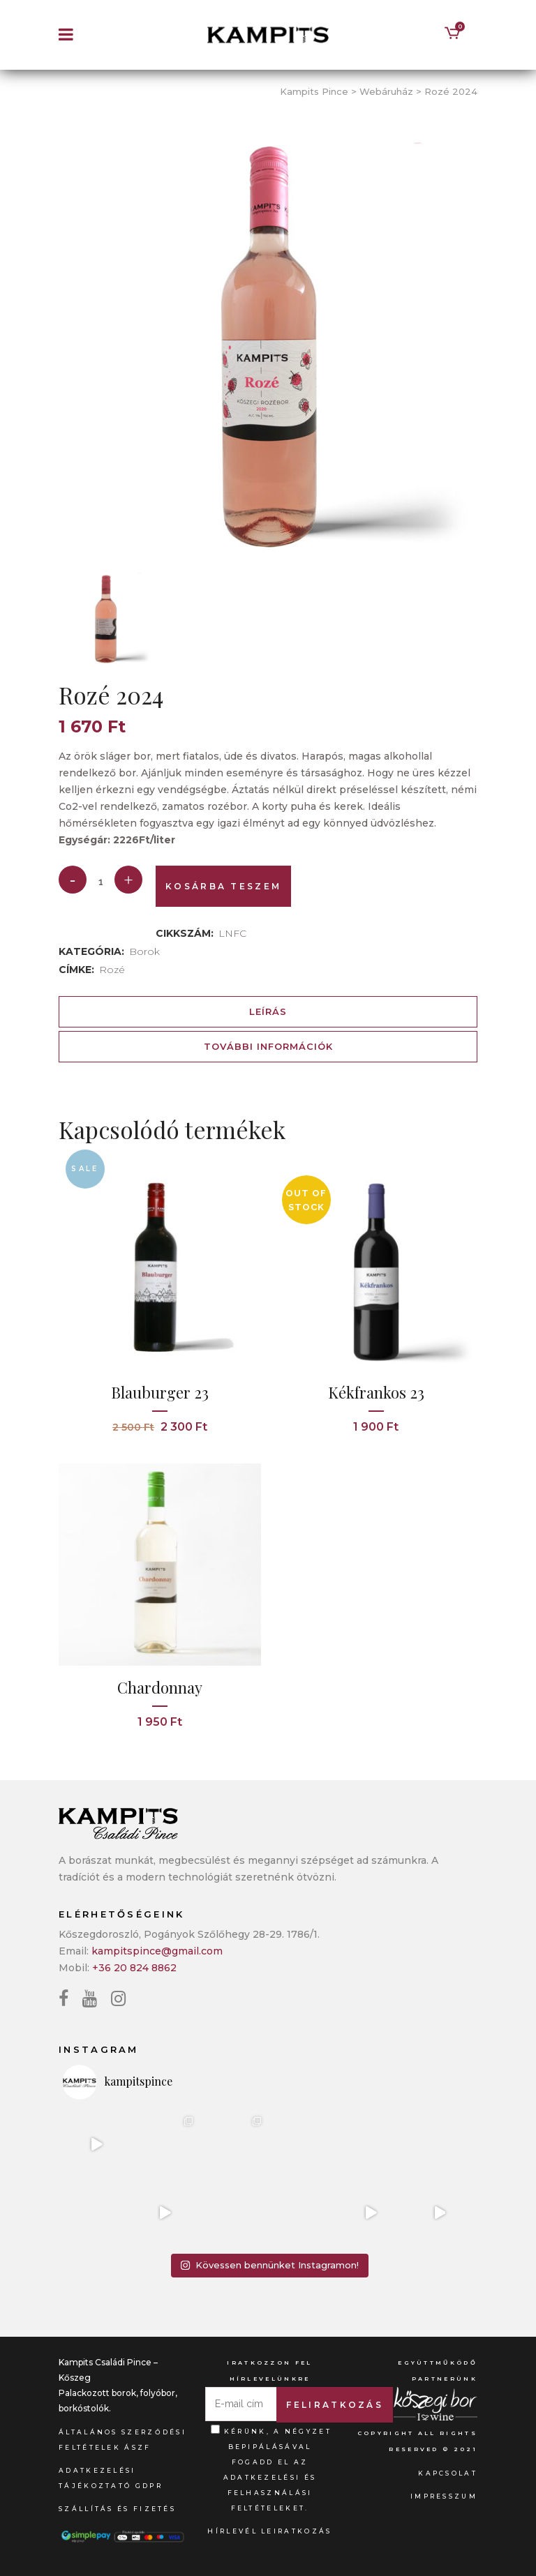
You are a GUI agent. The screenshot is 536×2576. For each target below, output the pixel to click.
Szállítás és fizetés (117, 2509)
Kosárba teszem (223, 886)
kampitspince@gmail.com (157, 1951)
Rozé (112, 969)
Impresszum (443, 2496)
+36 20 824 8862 (134, 1967)
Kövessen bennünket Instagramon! (269, 2264)
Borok (144, 951)
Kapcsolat (447, 2473)
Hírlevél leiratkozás (269, 2531)
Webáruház (386, 91)
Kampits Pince (314, 91)
